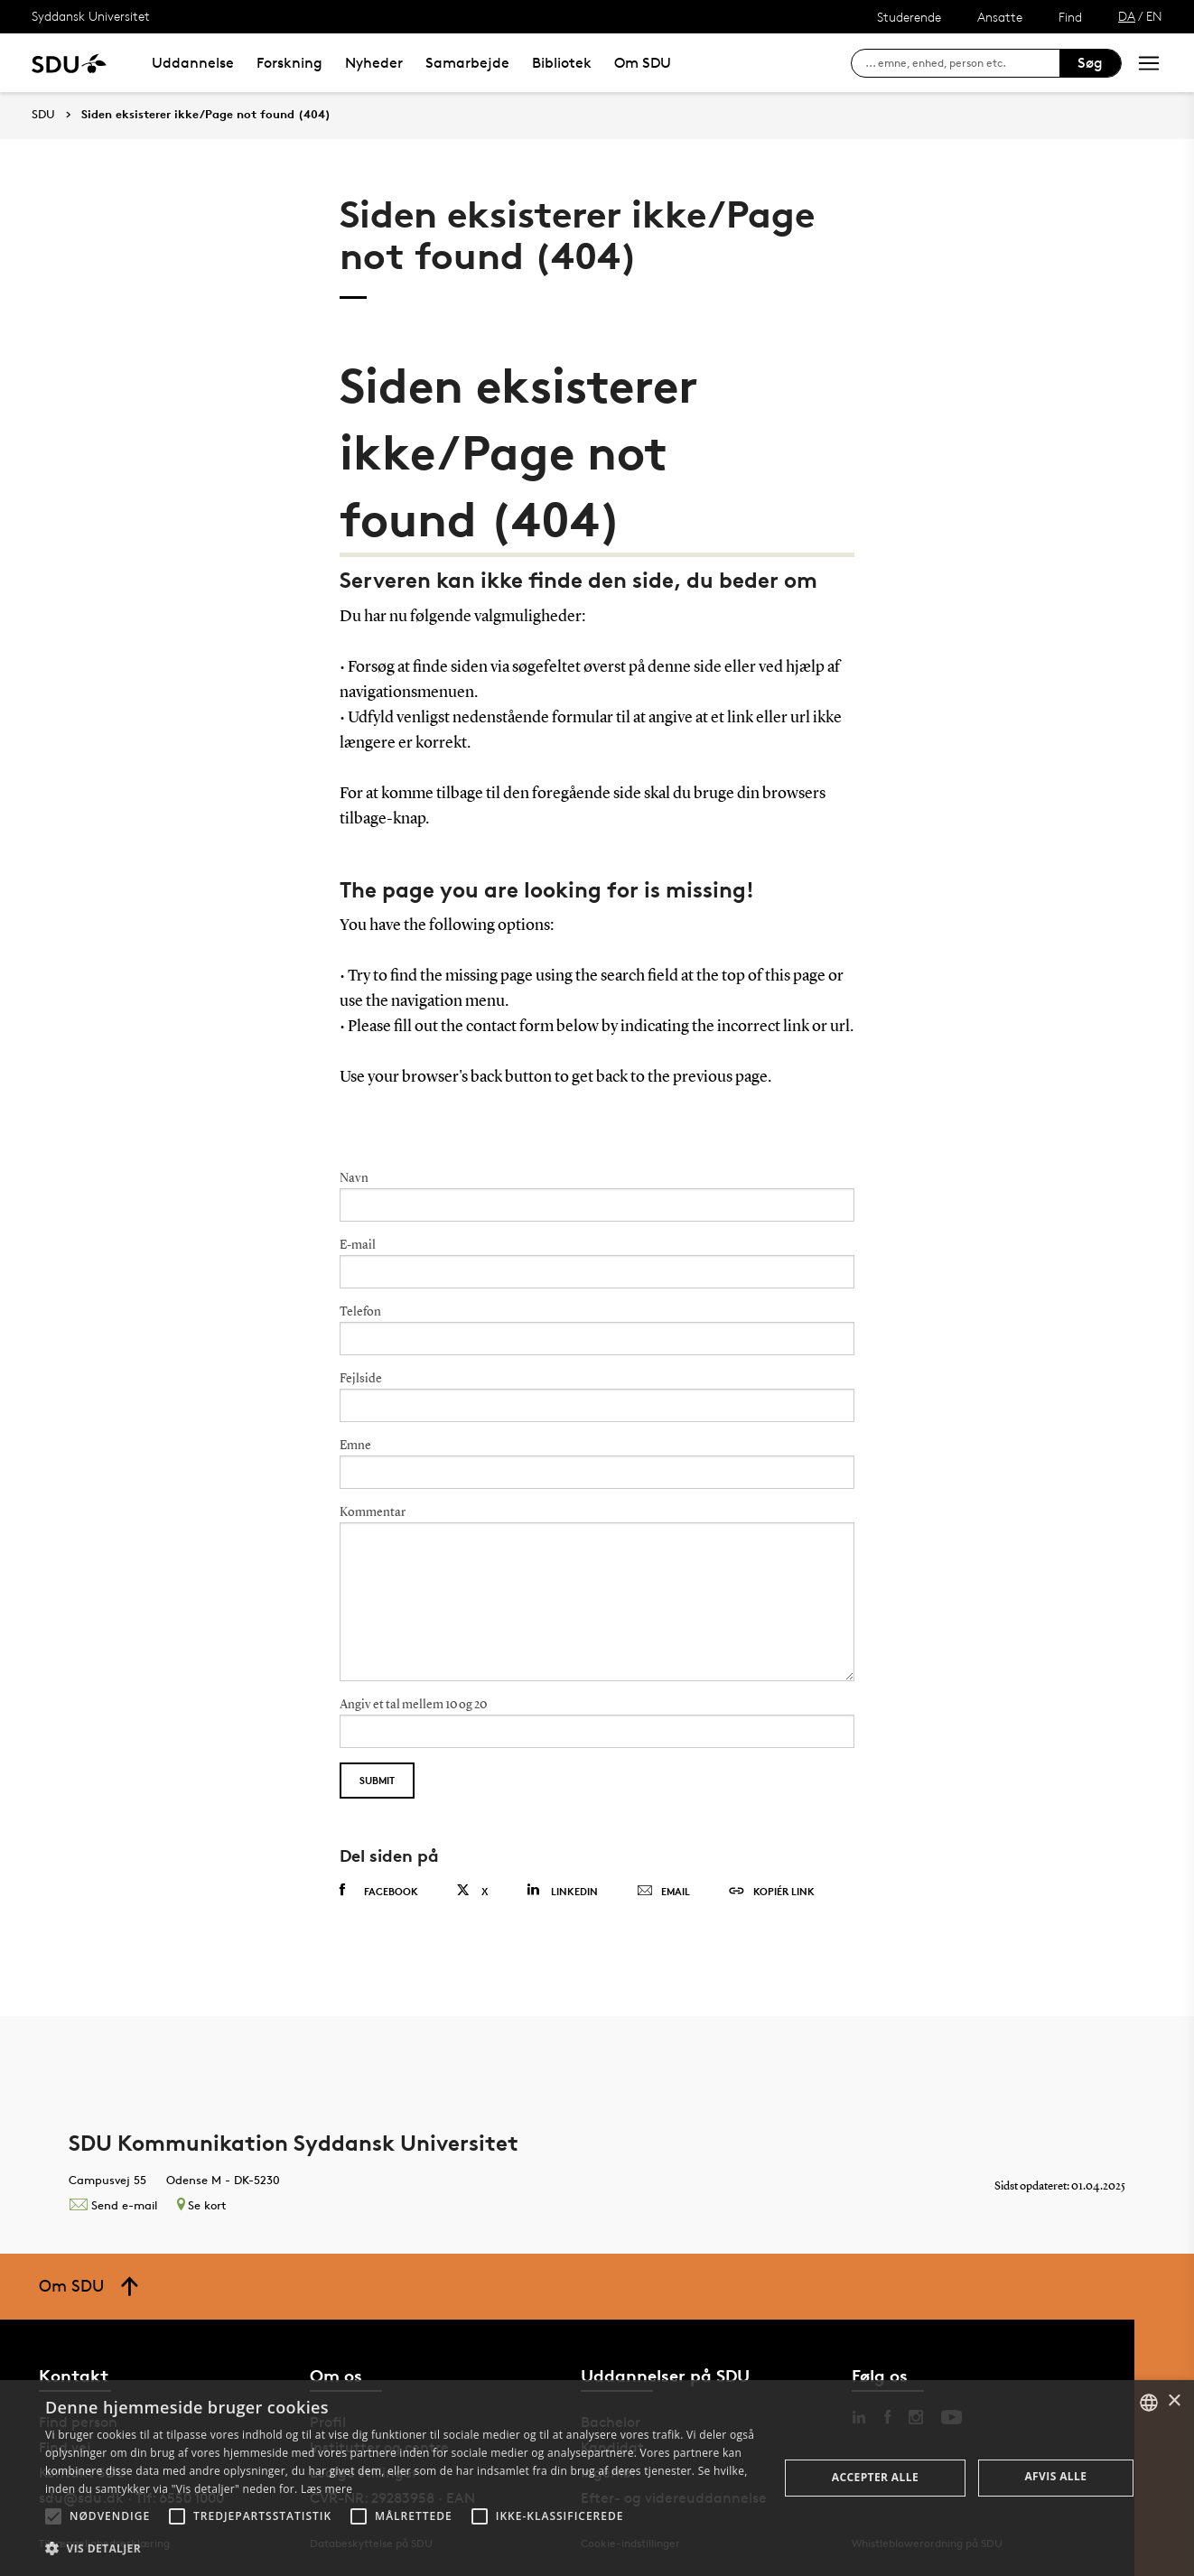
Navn (354, 1178)
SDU (43, 114)
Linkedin (562, 1890)
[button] (53, 2516)
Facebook (379, 1890)
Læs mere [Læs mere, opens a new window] (326, 2489)
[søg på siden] (962, 63)
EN (1154, 15)
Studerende (909, 16)
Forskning (289, 62)
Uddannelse (193, 62)
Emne (355, 1445)
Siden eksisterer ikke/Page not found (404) (206, 114)
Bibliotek (562, 62)
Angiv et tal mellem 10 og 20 (413, 1704)
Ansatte (999, 16)
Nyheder (374, 62)
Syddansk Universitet (91, 15)
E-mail (358, 1245)
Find (1070, 16)
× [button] (1173, 2401)
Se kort (201, 2205)
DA (1126, 15)
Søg (1090, 62)
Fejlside (361, 1378)
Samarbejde (467, 62)
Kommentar (373, 1512)
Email (663, 1891)
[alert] (597, 2478)
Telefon (360, 1312)
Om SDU (642, 62)
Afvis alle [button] (1055, 2476)
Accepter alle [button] (875, 2477)
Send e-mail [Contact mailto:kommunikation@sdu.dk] (113, 2205)
